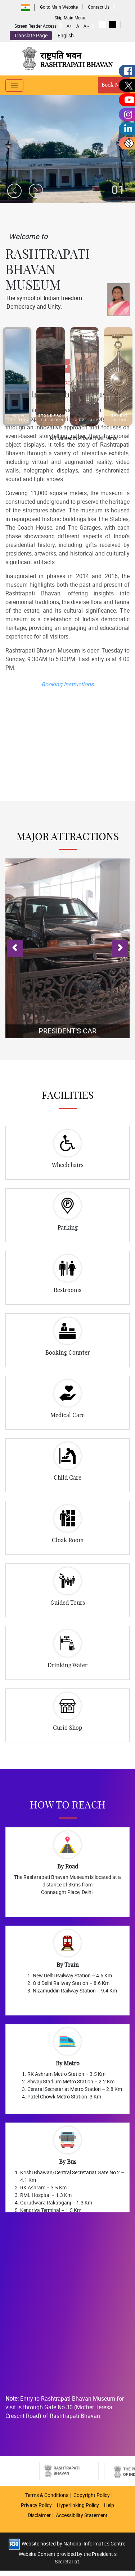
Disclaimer (39, 2515)
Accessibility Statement (82, 2515)
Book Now (114, 85)
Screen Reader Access (35, 26)
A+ (69, 26)
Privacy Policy (36, 2505)
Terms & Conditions (46, 2495)
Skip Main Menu (69, 17)
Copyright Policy (91, 2495)
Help (109, 2505)
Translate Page (31, 35)
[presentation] (14, 191)
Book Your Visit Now (67, 228)
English (66, 35)
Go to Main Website (59, 7)
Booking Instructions (67, 545)
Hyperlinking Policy (78, 2505)
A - (86, 26)
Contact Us (98, 7)
